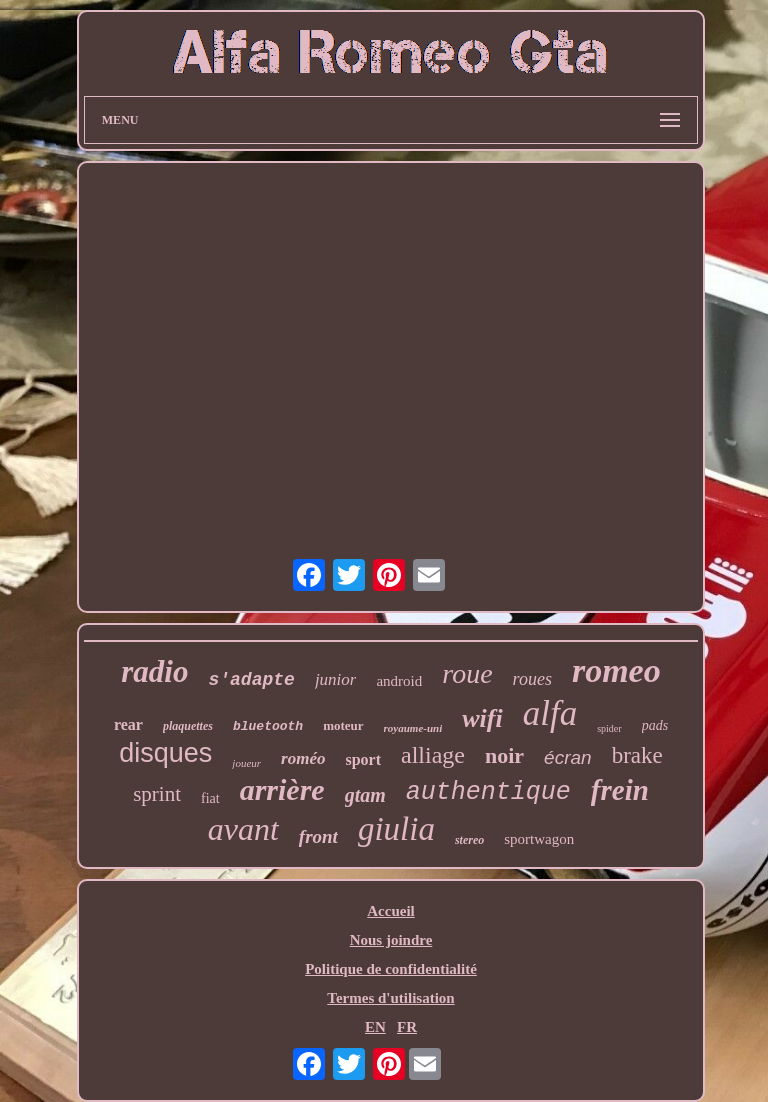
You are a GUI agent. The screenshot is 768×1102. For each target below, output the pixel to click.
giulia (396, 829)
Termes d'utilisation (390, 998)
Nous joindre (391, 940)
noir (504, 755)
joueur (246, 763)
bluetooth (268, 726)
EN (375, 1027)
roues (532, 679)
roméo (303, 758)
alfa (550, 713)
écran (568, 757)
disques (165, 753)
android (399, 681)
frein (620, 790)
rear (128, 724)
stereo (469, 840)
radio (154, 671)
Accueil (390, 911)
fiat (210, 798)
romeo (616, 670)
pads (655, 725)
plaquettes (188, 726)
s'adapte (251, 680)
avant (243, 829)
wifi (482, 718)
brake (637, 755)
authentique (488, 792)
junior (336, 679)
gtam (365, 795)
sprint (157, 794)
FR (407, 1027)
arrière (282, 789)
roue (467, 673)
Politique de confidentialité (391, 969)
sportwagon (539, 839)
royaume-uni (413, 728)
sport (363, 759)
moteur (343, 725)
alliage (433, 755)
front (318, 836)
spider (609, 728)
